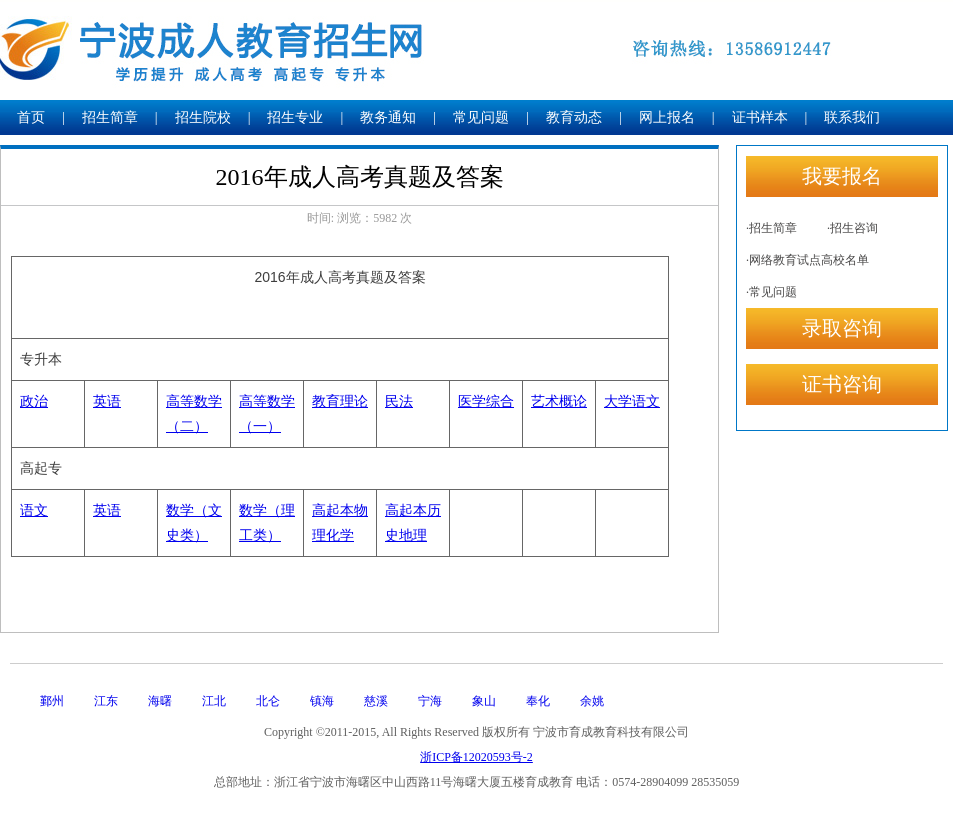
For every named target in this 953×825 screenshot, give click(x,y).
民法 (399, 401)
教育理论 (340, 401)
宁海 (430, 701)
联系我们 (852, 117)
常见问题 (481, 117)
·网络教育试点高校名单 (807, 260)
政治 (34, 401)
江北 (214, 701)
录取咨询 (842, 328)
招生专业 (295, 117)
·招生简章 (771, 228)
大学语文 (632, 401)
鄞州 (52, 701)
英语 (107, 401)
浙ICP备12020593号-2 (476, 757)
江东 (106, 701)
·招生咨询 (852, 228)
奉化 (538, 701)
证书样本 (760, 117)
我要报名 (842, 176)
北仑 (268, 701)
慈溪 (376, 701)
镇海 (322, 701)
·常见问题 (771, 292)
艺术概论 (559, 401)
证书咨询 (842, 384)
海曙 (160, 701)
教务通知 (388, 117)
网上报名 (667, 117)
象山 (484, 701)
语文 (34, 510)
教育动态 (574, 117)
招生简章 (110, 117)
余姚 (592, 701)
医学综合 (486, 401)
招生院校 (203, 117)
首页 (31, 117)
